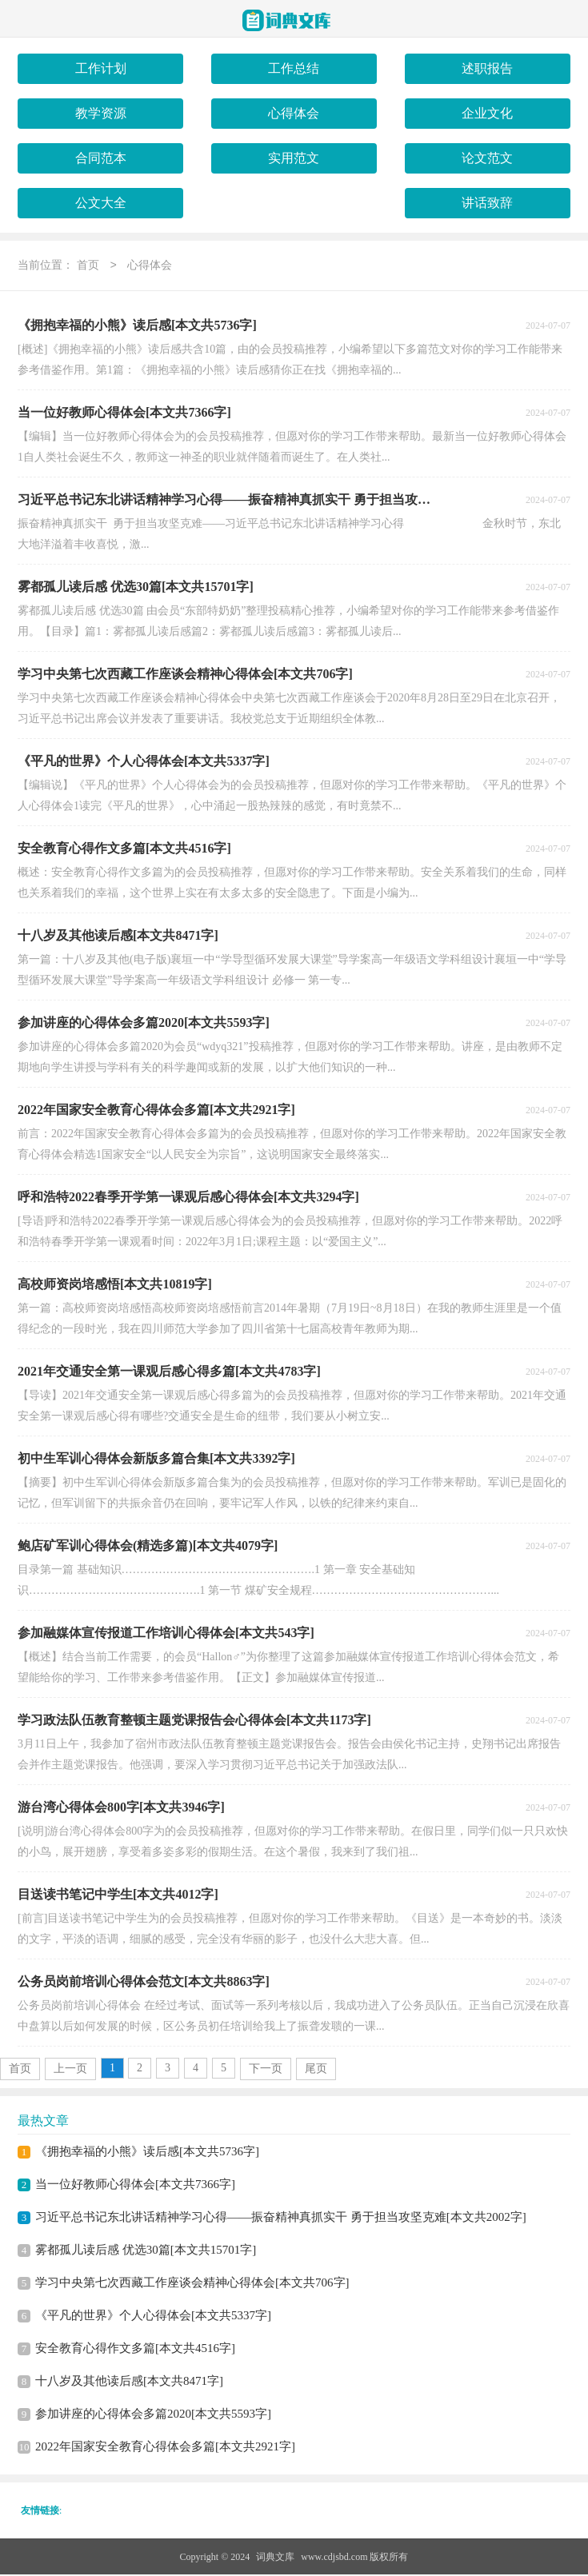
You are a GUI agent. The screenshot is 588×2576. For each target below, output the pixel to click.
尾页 (316, 2070)
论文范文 (487, 158)
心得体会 (293, 113)
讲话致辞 (487, 203)
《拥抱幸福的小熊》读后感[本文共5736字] (147, 2153)
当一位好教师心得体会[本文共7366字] (135, 2185)
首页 (88, 267)
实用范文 (293, 158)
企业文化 (487, 113)
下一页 (265, 2070)
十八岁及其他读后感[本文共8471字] (129, 2382)
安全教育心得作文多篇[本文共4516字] (135, 2349)
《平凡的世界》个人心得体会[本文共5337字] (153, 2316)
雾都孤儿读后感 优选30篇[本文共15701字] (145, 2251)
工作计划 (100, 68)
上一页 (70, 2070)
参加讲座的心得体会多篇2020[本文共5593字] (153, 2415)
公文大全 (100, 203)
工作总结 (293, 68)
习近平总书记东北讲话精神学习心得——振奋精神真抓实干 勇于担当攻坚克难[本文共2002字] (280, 2218)
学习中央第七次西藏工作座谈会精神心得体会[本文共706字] (192, 2284)
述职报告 (487, 68)
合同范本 (100, 158)
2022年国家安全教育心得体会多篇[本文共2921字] (165, 2448)
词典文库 (275, 2558)
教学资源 (100, 113)
